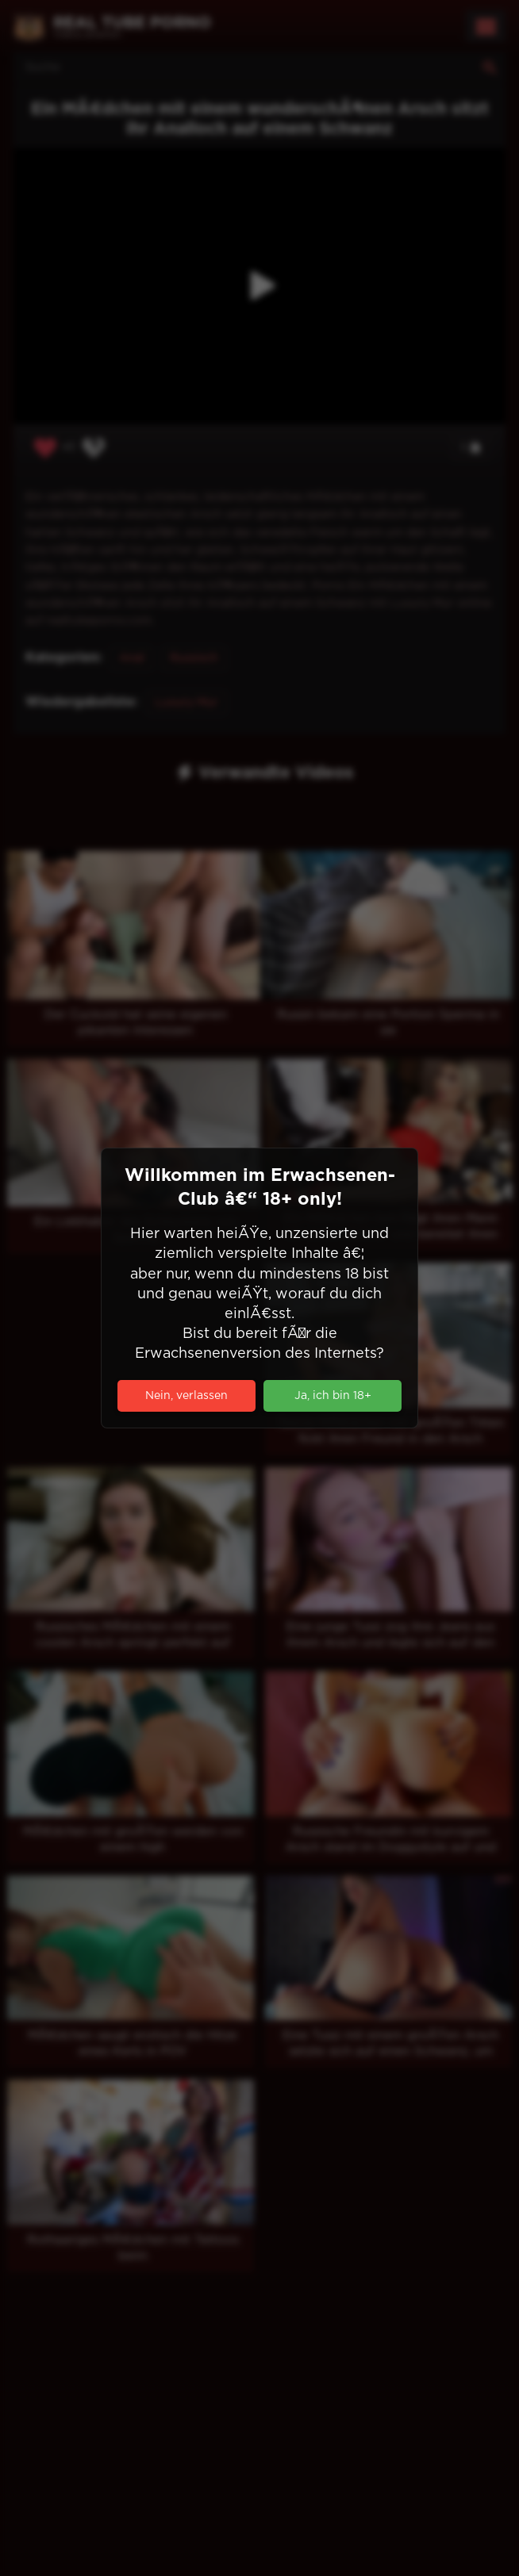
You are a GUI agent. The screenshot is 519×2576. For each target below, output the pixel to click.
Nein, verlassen (186, 1396)
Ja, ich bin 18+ (332, 1396)
